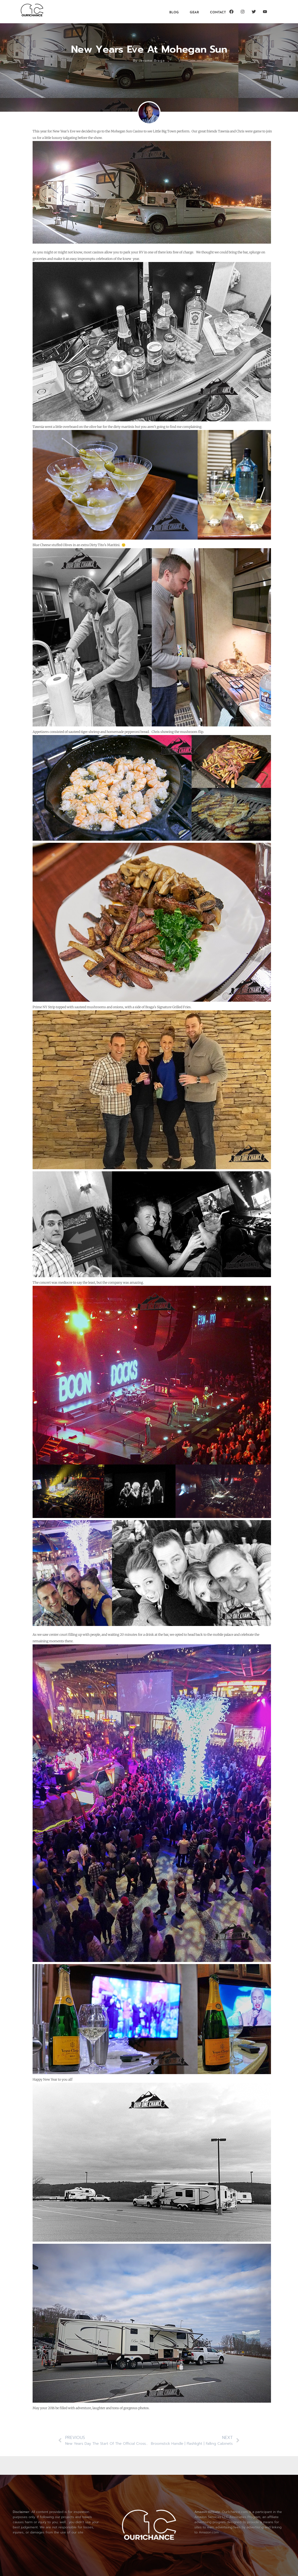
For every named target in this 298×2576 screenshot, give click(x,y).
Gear (194, 12)
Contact (218, 12)
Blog (174, 12)
